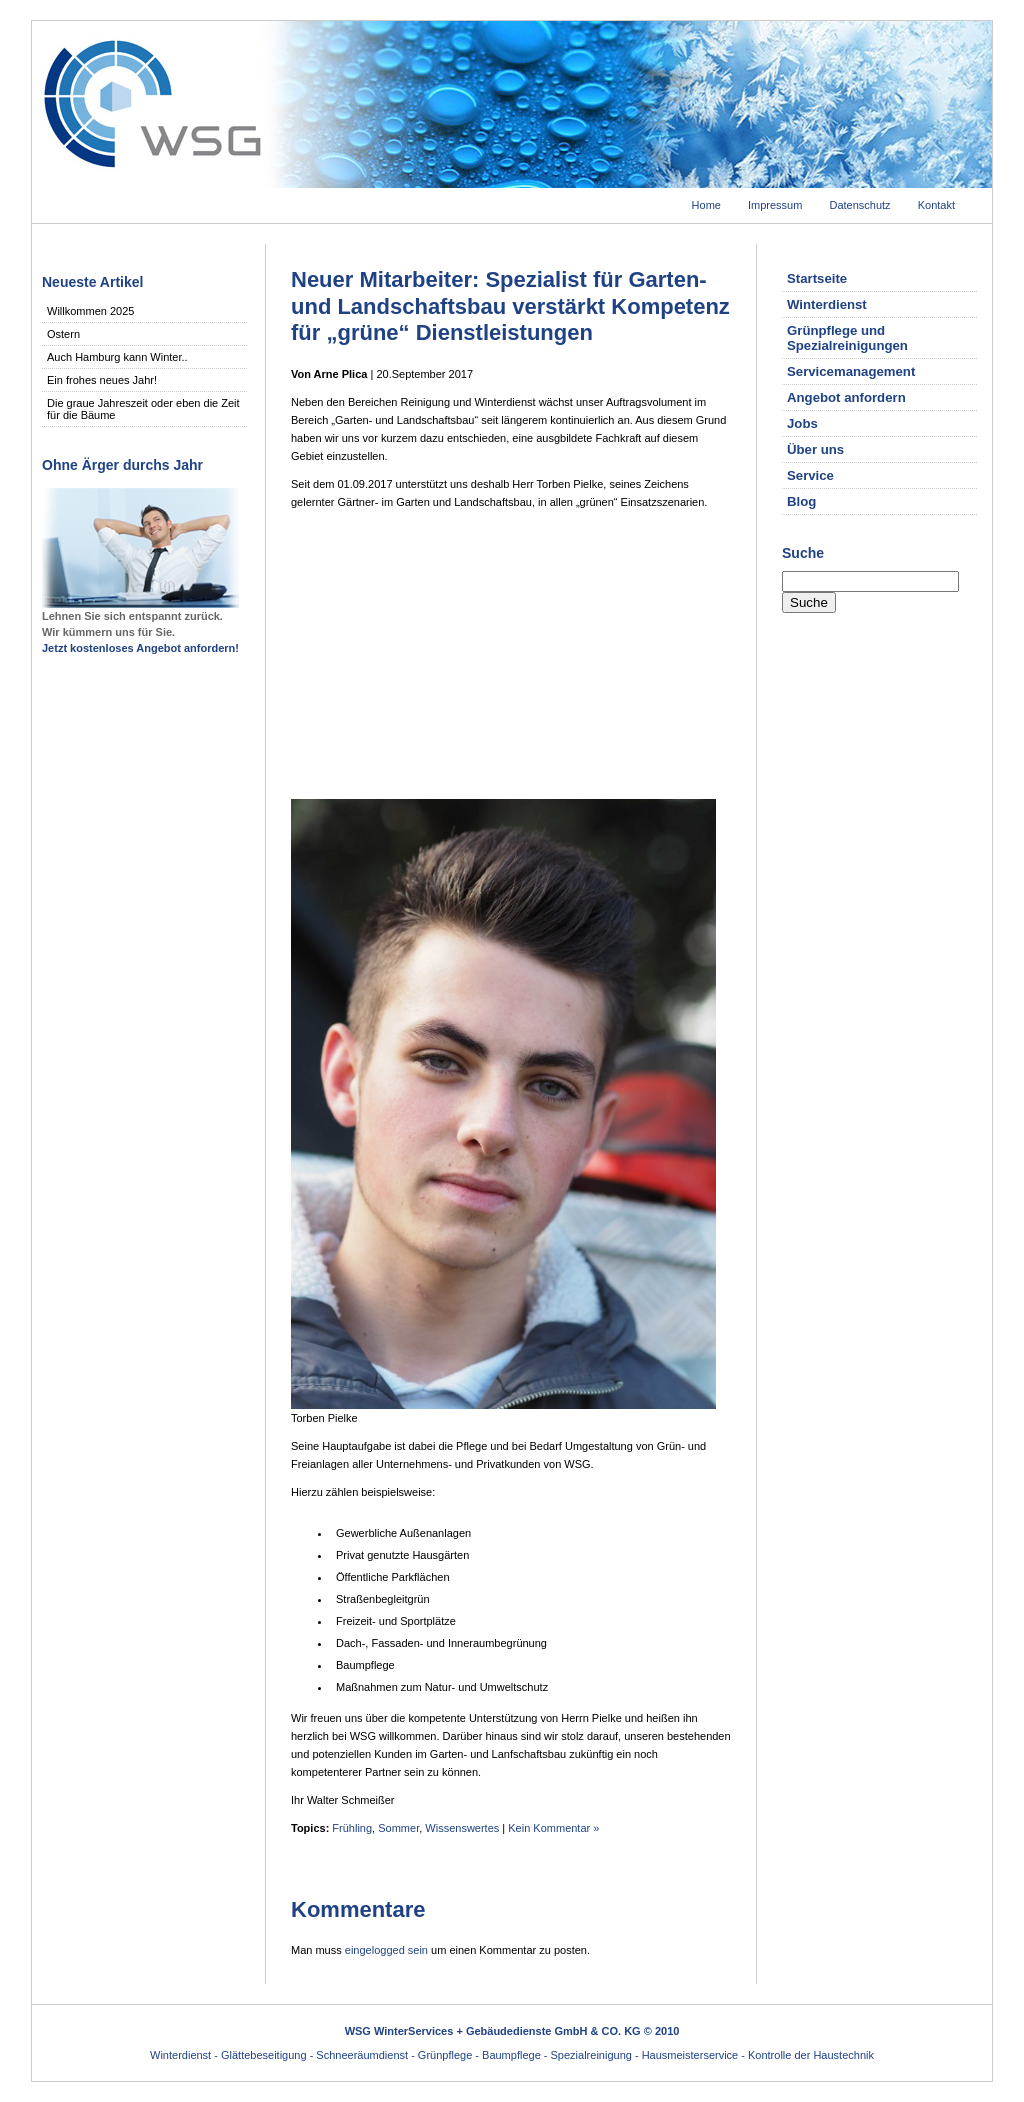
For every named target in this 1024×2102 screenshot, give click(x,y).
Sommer (398, 1828)
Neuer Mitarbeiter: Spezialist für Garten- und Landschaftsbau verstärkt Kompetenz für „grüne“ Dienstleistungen (510, 306)
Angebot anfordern (846, 397)
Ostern (63, 334)
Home (706, 205)
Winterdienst (827, 304)
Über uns (815, 449)
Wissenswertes (462, 1828)
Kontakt (936, 205)
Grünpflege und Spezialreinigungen (847, 338)
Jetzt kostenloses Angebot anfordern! (140, 648)
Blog (801, 501)
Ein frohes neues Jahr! (102, 380)
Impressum (775, 205)
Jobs (802, 423)
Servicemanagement (851, 371)
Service (810, 475)
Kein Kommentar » (553, 1828)
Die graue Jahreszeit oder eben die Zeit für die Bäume (143, 409)
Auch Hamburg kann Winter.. (117, 357)
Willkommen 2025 (90, 311)
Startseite (817, 278)
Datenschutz (859, 205)
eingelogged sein (386, 1950)
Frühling (352, 1828)
